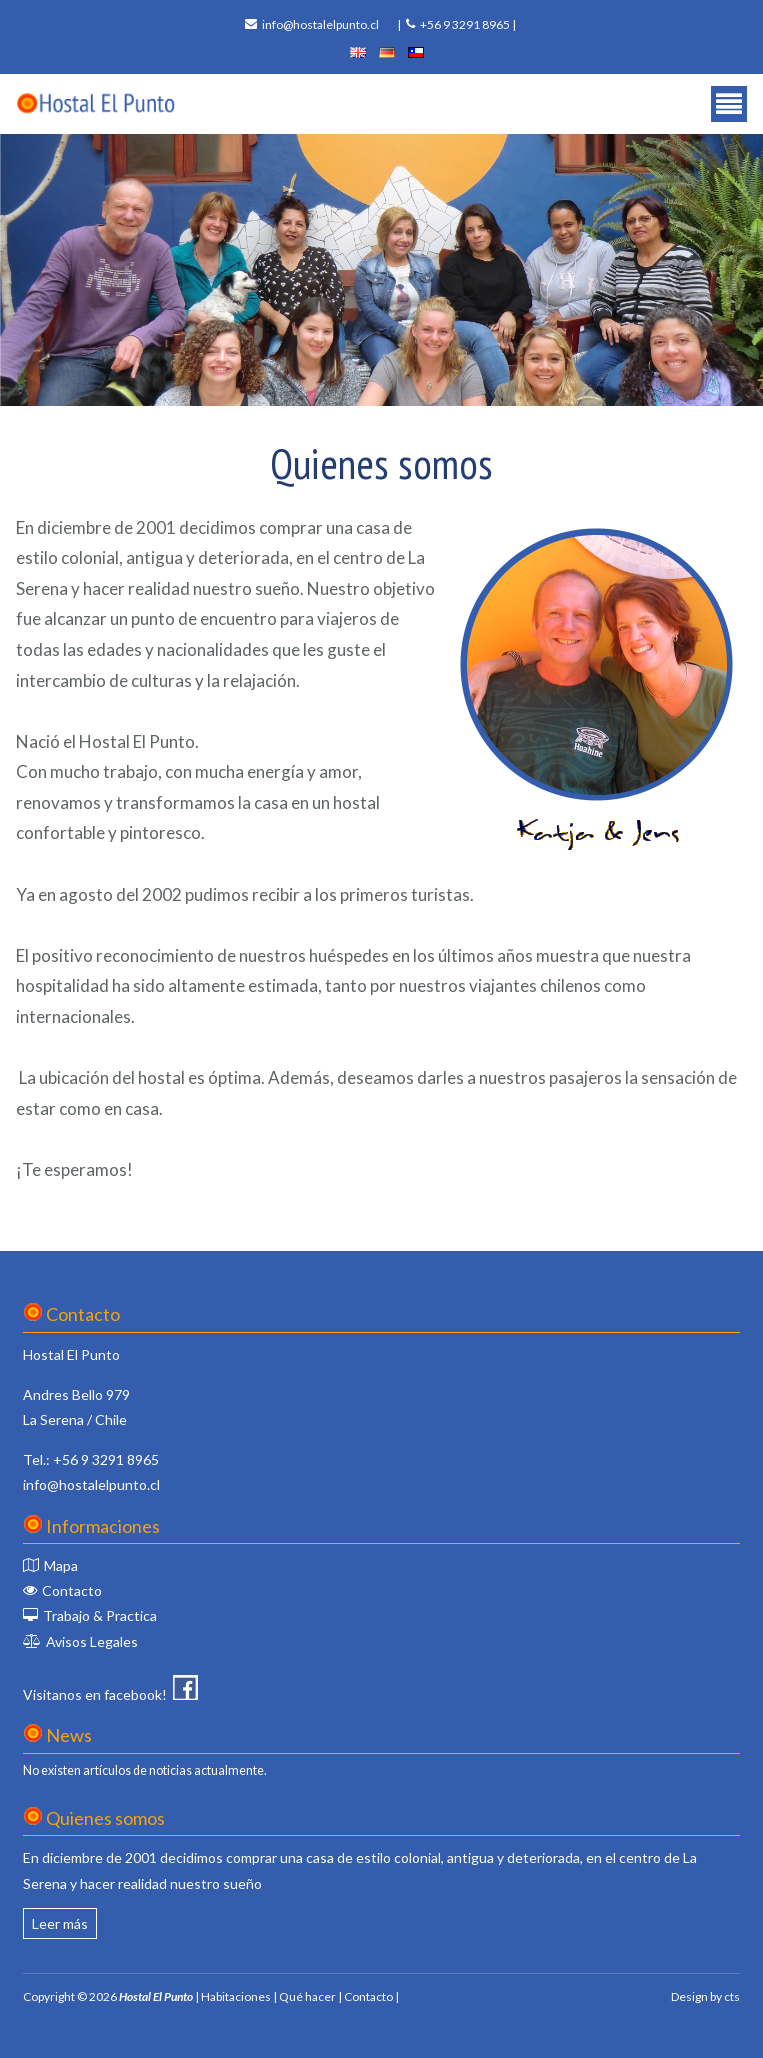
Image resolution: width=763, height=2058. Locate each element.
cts (732, 1996)
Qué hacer (307, 1996)
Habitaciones (236, 1996)
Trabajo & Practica (100, 1615)
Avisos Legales (92, 1641)
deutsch (387, 52)
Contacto (72, 1590)
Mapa (61, 1565)
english (358, 52)
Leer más (60, 1923)
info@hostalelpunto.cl (320, 24)
